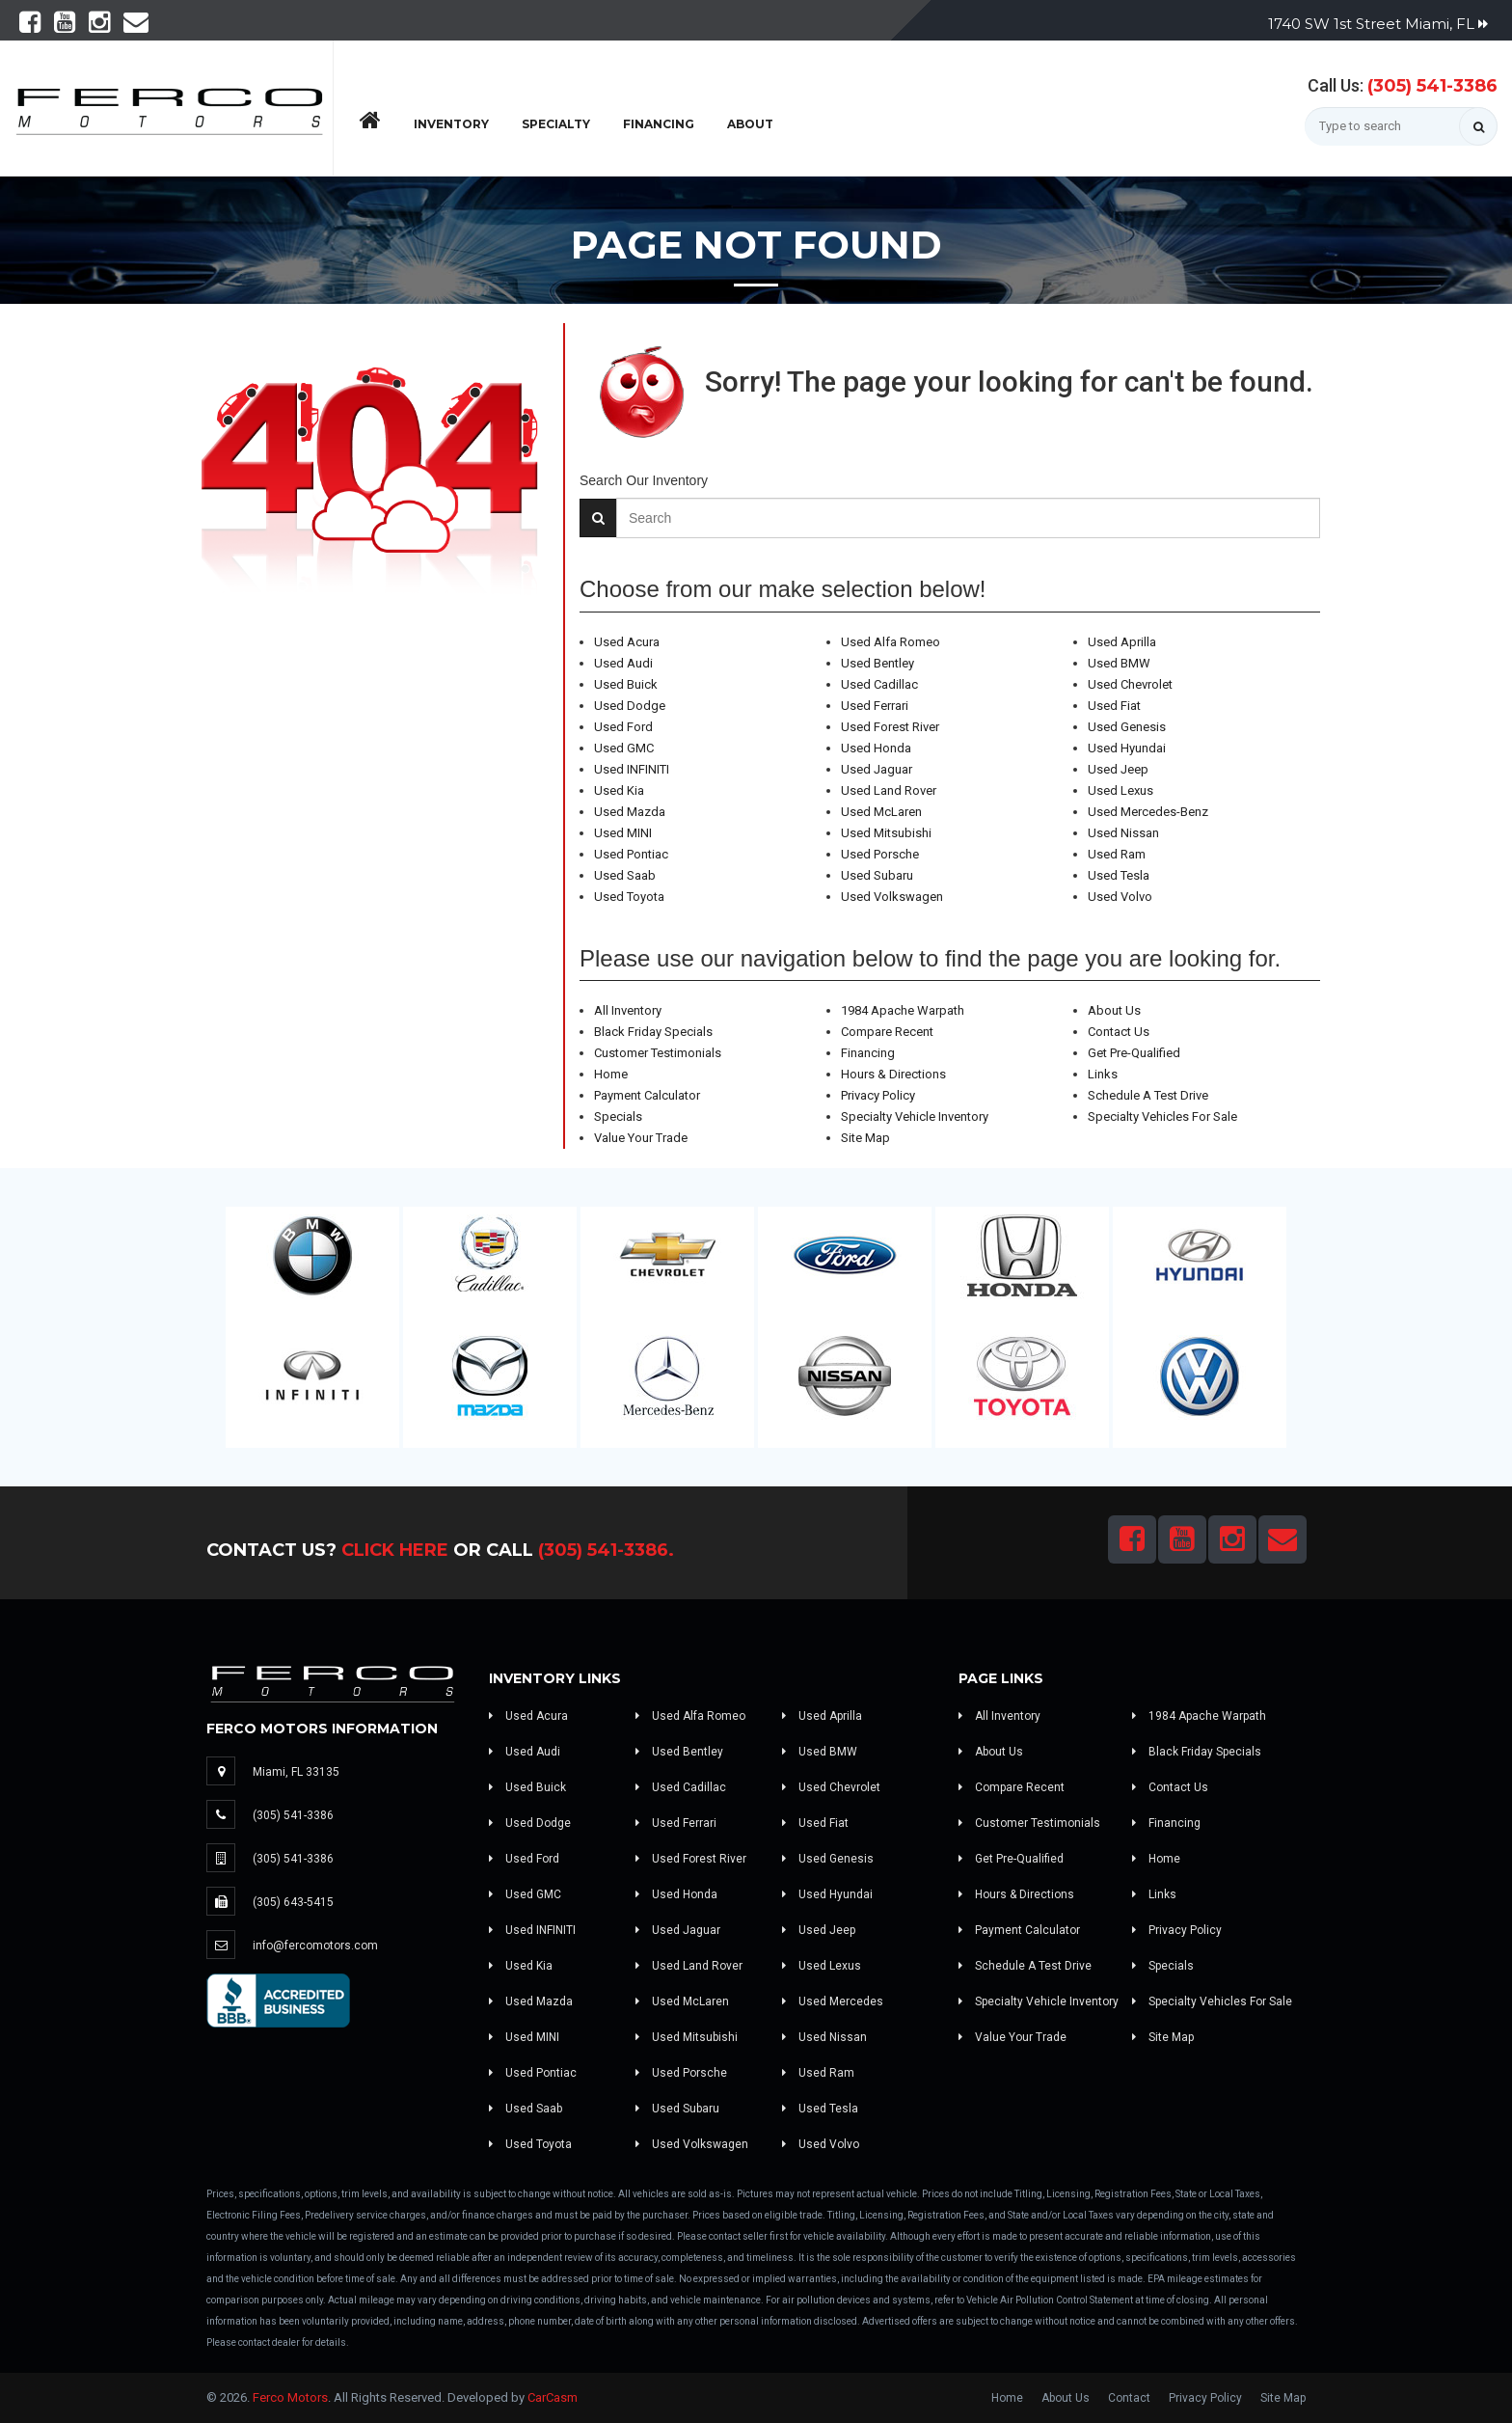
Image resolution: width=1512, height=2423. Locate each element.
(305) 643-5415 (293, 1902)
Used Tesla (1118, 875)
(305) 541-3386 (1432, 85)
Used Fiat (1114, 705)
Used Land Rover (888, 790)
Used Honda (876, 748)
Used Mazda (629, 811)
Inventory (451, 124)
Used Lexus (1120, 790)
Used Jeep (1118, 769)
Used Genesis (1127, 727)
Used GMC (624, 748)
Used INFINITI (631, 769)
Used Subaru (877, 875)
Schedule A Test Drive (1148, 1095)
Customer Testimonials (657, 1053)
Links (1103, 1074)
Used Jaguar (876, 769)
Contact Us (1118, 1031)
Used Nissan (1123, 833)
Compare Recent (887, 1031)
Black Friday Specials (653, 1031)
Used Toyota (629, 896)
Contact (1129, 2398)
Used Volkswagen (892, 896)
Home (611, 1074)
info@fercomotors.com (315, 1945)
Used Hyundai (1127, 748)
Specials (618, 1116)
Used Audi (623, 663)
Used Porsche (880, 854)
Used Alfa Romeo (890, 642)
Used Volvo (1120, 896)
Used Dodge (629, 705)
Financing (658, 124)
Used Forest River (890, 727)
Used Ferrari (874, 705)
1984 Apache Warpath (902, 1010)
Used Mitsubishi (886, 833)
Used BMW (1119, 663)
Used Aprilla (1122, 642)
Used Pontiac (631, 854)
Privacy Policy (878, 1095)
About (750, 124)
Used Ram (1117, 854)
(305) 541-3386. (606, 1550)
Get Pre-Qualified (1134, 1053)
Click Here (394, 1550)
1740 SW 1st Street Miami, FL (1378, 23)
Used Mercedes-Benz (1148, 811)
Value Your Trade (641, 1137)
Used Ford (623, 727)
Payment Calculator (647, 1095)
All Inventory (628, 1010)
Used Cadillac (879, 684)
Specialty (556, 124)
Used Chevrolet (1130, 684)
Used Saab (625, 875)
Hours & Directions (893, 1074)
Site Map (865, 1137)
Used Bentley (877, 663)
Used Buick (626, 684)
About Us (1114, 1010)
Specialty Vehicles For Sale (1162, 1116)
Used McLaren (881, 811)
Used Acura (627, 642)
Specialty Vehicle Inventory (914, 1116)
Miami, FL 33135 (296, 1772)
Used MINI (623, 833)
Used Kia (619, 790)
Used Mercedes (832, 2001)
